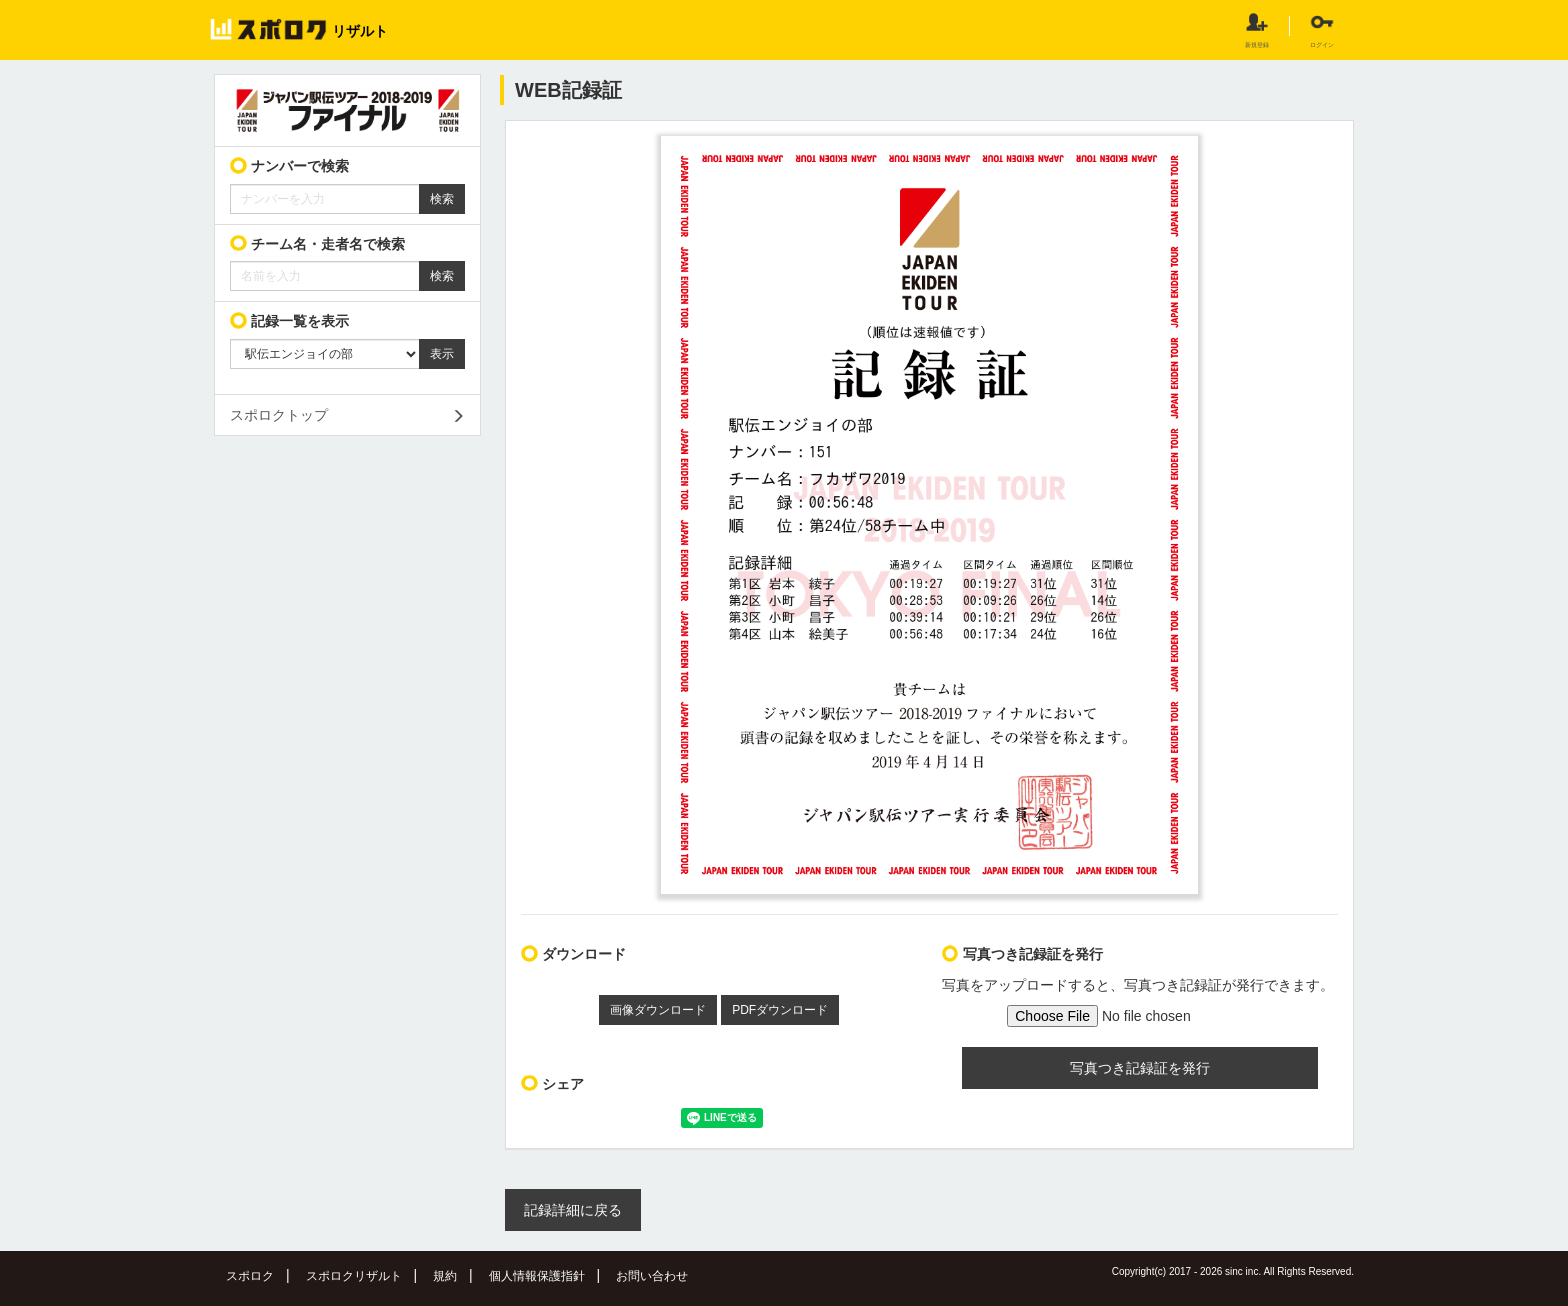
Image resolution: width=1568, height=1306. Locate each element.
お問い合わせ (652, 1276)
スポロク (250, 1276)
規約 (445, 1276)
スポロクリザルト (354, 1276)
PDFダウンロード (780, 1010)
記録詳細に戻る (573, 1210)
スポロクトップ (279, 415)
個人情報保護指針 (537, 1276)
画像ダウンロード (658, 1010)
